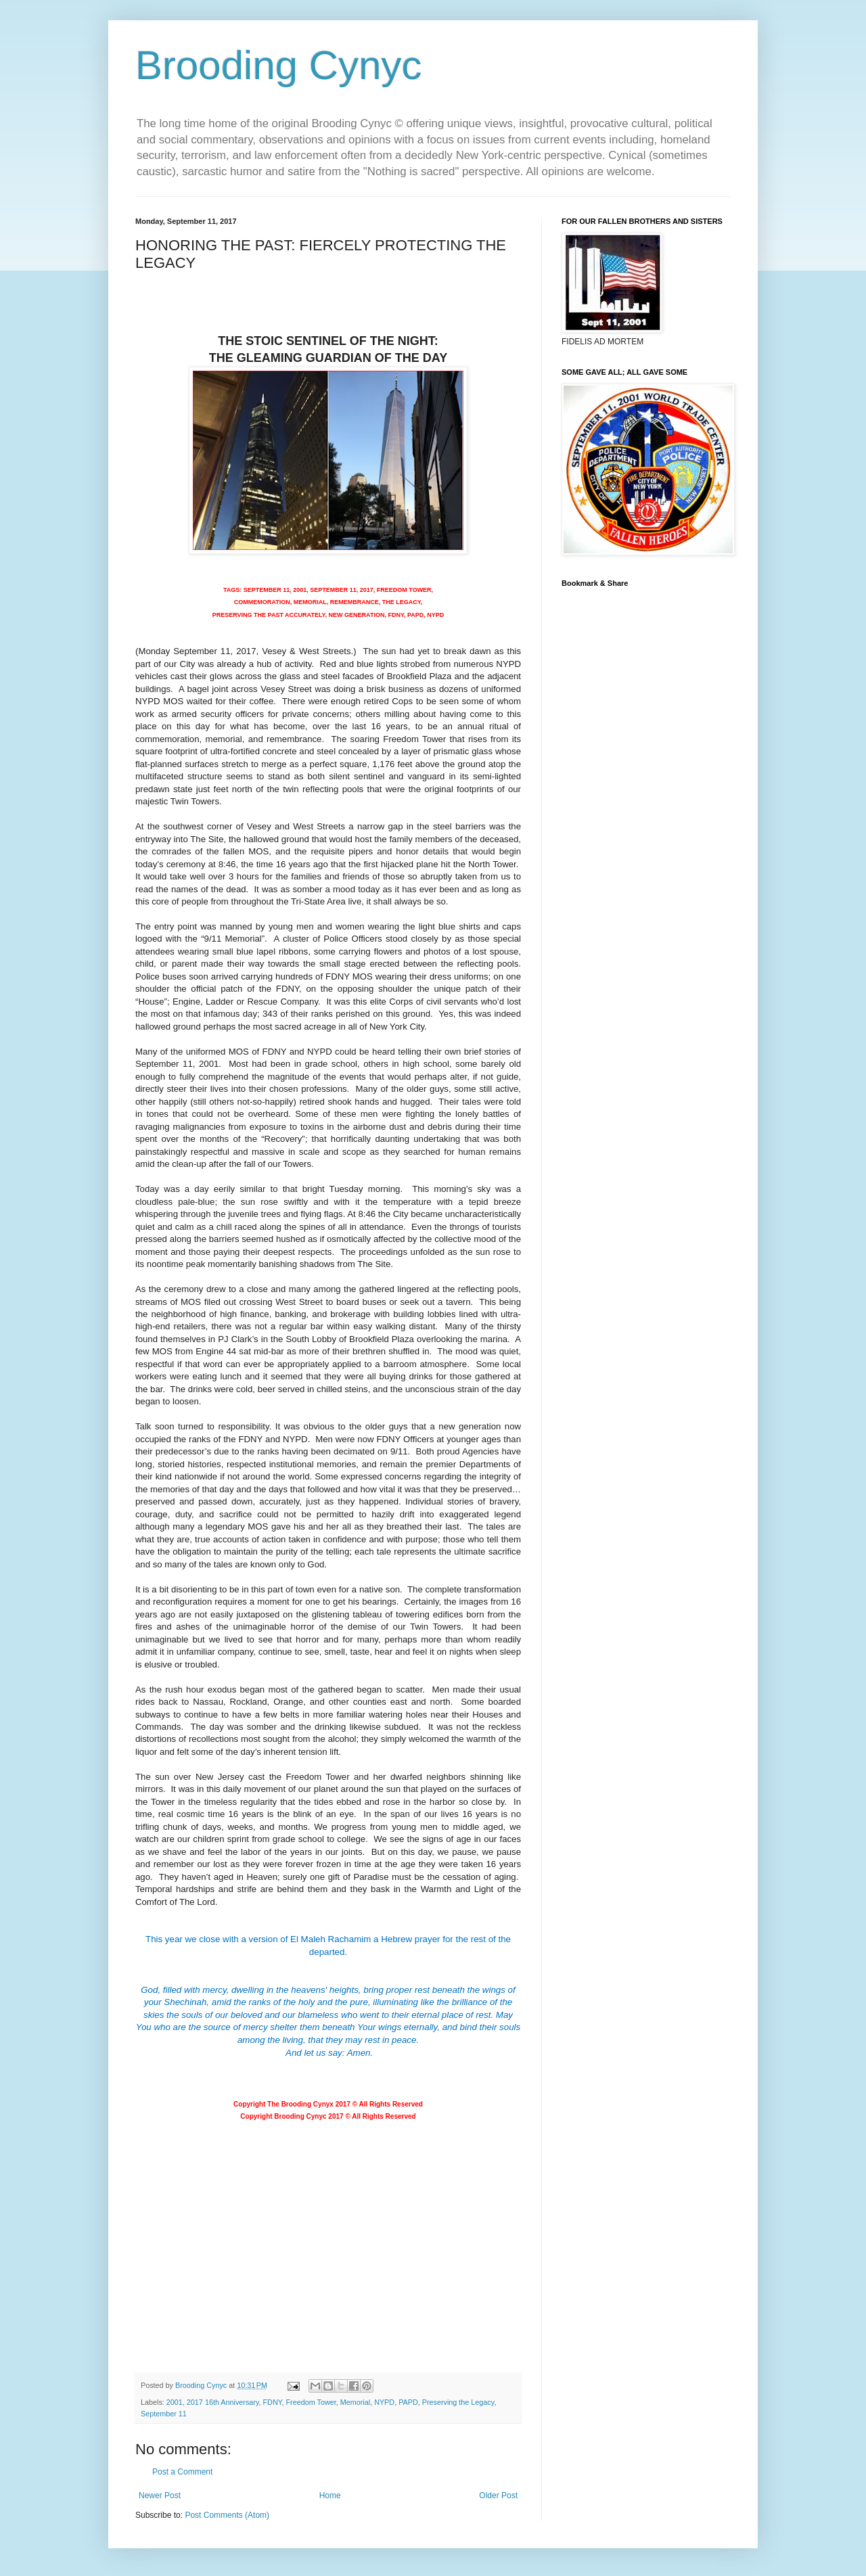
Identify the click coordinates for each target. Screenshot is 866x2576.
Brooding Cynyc (278, 65)
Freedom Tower (311, 2402)
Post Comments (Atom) (227, 2515)
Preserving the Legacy (458, 2402)
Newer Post (160, 2495)
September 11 (164, 2414)
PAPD (408, 2402)
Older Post (498, 2495)
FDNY (272, 2402)
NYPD (384, 2402)
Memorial (355, 2402)
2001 (174, 2402)
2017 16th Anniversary (223, 2402)
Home (330, 2495)
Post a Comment (182, 2472)
